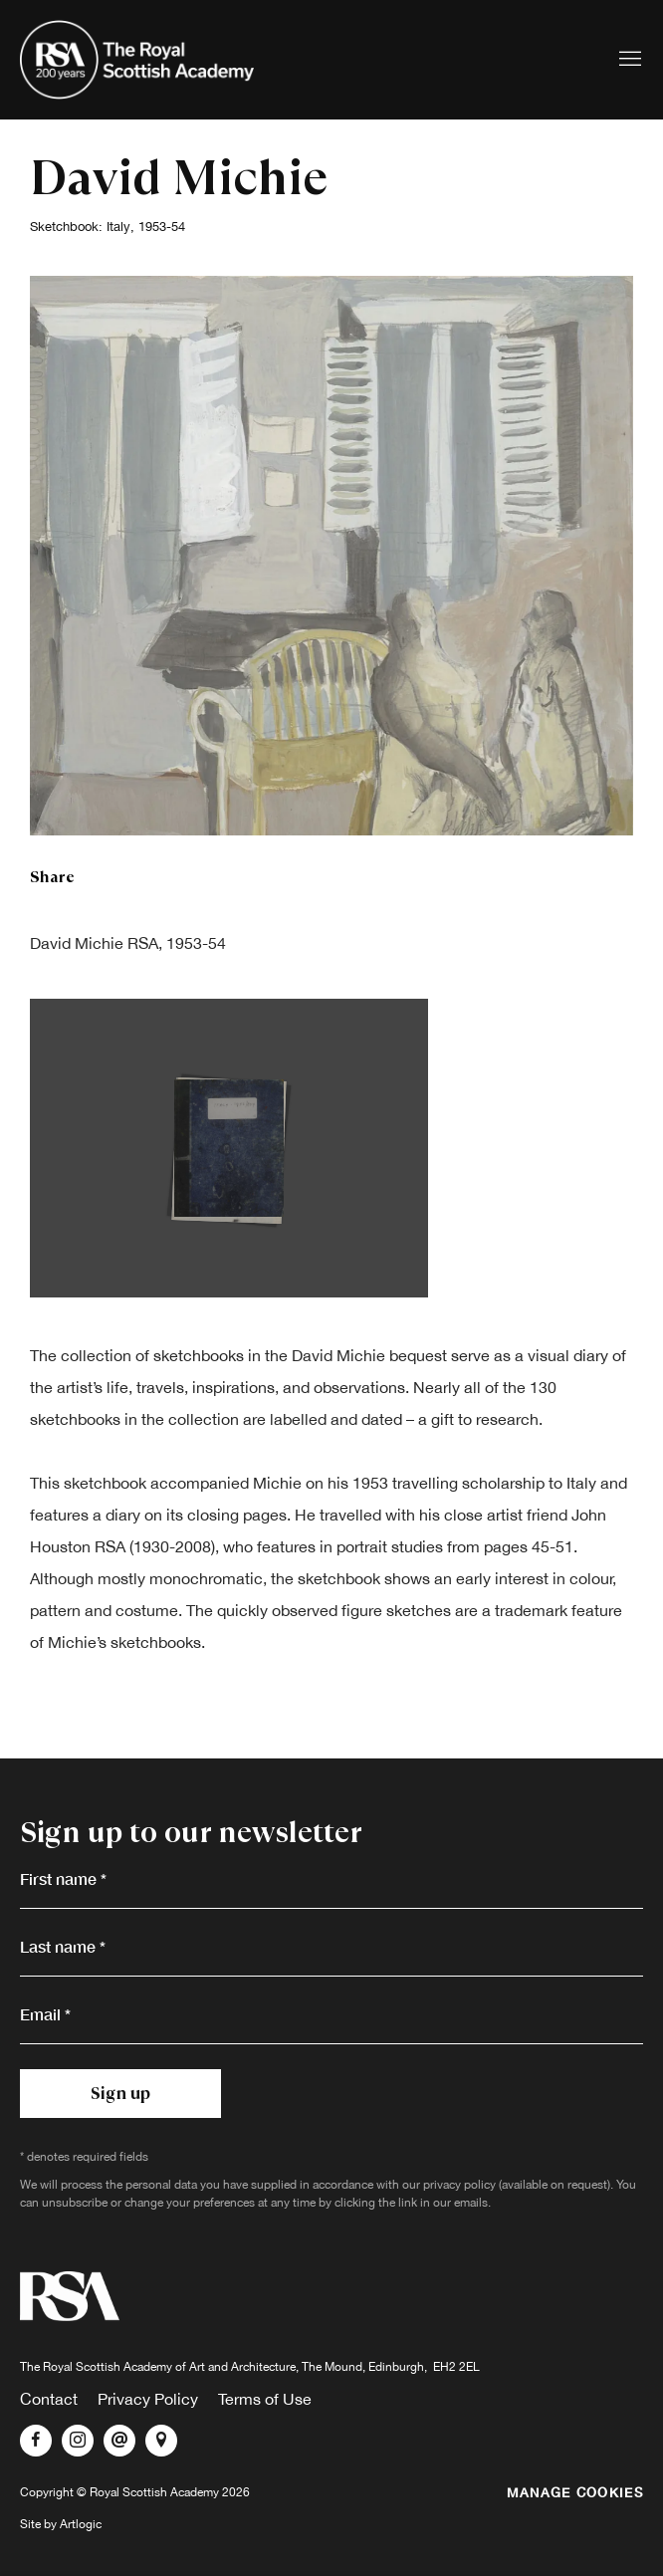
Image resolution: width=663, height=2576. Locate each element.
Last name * (63, 1946)
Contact (49, 2399)
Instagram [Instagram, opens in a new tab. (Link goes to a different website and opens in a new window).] (78, 2441)
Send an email (119, 2441)
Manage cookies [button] (575, 2492)
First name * (63, 1878)
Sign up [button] (120, 2093)
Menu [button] (628, 60)
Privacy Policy (148, 2399)
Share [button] (52, 876)
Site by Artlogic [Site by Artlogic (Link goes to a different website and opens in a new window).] (61, 2524)
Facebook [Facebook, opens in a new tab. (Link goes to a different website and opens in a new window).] (36, 2441)
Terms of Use (265, 2399)
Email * (45, 2013)
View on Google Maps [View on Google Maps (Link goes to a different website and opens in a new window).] (161, 2441)
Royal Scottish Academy (139, 60)
